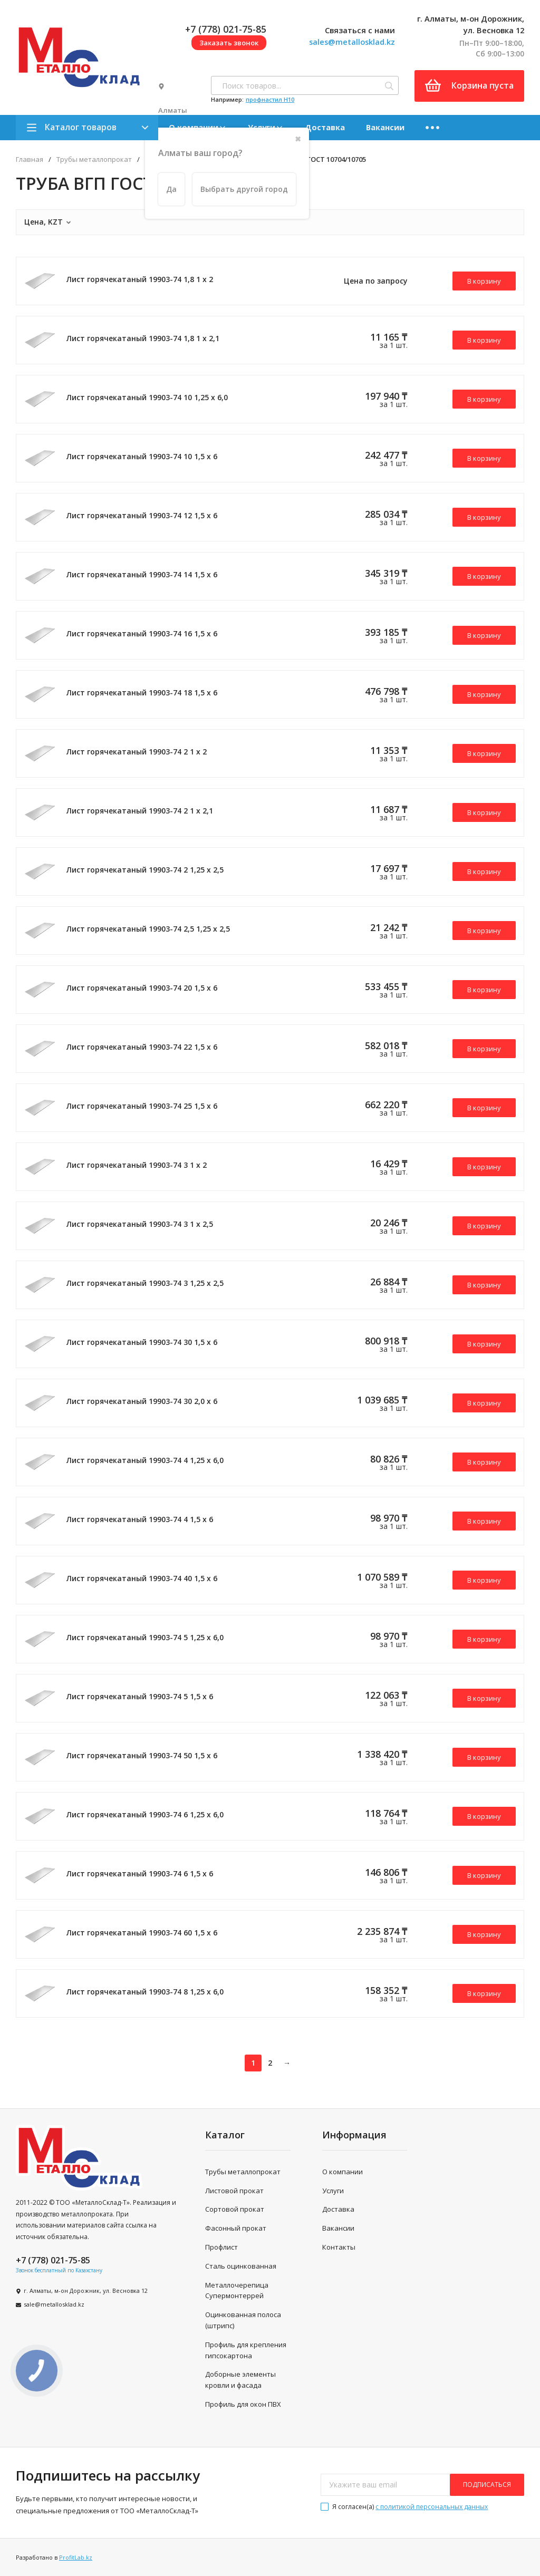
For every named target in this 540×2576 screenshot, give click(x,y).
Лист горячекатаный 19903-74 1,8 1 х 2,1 (142, 338)
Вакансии (385, 127)
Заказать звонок (228, 42)
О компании (342, 2171)
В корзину (484, 281)
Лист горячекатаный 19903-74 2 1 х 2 (136, 752)
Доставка (325, 127)
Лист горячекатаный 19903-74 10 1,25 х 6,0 (147, 397)
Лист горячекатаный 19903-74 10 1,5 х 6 (141, 456)
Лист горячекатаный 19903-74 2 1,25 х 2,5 (145, 870)
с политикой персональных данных (431, 2506)
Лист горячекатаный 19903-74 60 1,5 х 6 (141, 1933)
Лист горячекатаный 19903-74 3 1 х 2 (136, 1165)
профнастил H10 (270, 99)
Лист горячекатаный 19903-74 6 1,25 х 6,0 (145, 1814)
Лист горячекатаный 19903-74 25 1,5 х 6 (141, 1106)
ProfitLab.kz (75, 2557)
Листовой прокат (234, 2190)
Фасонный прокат (235, 2228)
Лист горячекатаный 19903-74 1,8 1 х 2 (139, 279)
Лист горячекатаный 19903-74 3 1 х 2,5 (139, 1224)
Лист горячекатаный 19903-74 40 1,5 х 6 (141, 1578)
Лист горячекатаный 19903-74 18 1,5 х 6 (141, 692)
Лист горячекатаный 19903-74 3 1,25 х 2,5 (145, 1283)
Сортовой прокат (234, 2209)
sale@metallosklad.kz (54, 2304)
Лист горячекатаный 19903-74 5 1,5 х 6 (139, 1696)
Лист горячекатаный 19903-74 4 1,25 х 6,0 (145, 1460)
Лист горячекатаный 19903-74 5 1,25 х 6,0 (145, 1637)
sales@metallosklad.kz (352, 41)
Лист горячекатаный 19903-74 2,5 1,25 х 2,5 (148, 929)
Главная (29, 159)
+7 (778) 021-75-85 (225, 29)
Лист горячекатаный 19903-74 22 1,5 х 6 (141, 1047)
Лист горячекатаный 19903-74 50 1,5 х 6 (141, 1755)
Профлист (221, 2247)
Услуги (333, 2190)
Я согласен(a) (404, 2506)
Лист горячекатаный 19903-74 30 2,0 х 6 (141, 1401)
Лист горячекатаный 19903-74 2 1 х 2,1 (139, 811)
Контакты (338, 2247)
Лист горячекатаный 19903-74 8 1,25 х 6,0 (145, 1992)
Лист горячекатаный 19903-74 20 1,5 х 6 (141, 988)
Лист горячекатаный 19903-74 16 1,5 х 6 (141, 633)
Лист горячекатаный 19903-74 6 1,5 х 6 (139, 1873)
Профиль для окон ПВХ (243, 2404)
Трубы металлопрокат (94, 159)
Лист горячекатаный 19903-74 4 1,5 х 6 (139, 1519)
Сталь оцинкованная (240, 2266)
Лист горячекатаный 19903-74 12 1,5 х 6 (141, 515)
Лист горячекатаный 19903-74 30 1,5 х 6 (141, 1342)
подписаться (487, 2484)
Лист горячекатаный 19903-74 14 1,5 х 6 (141, 574)
